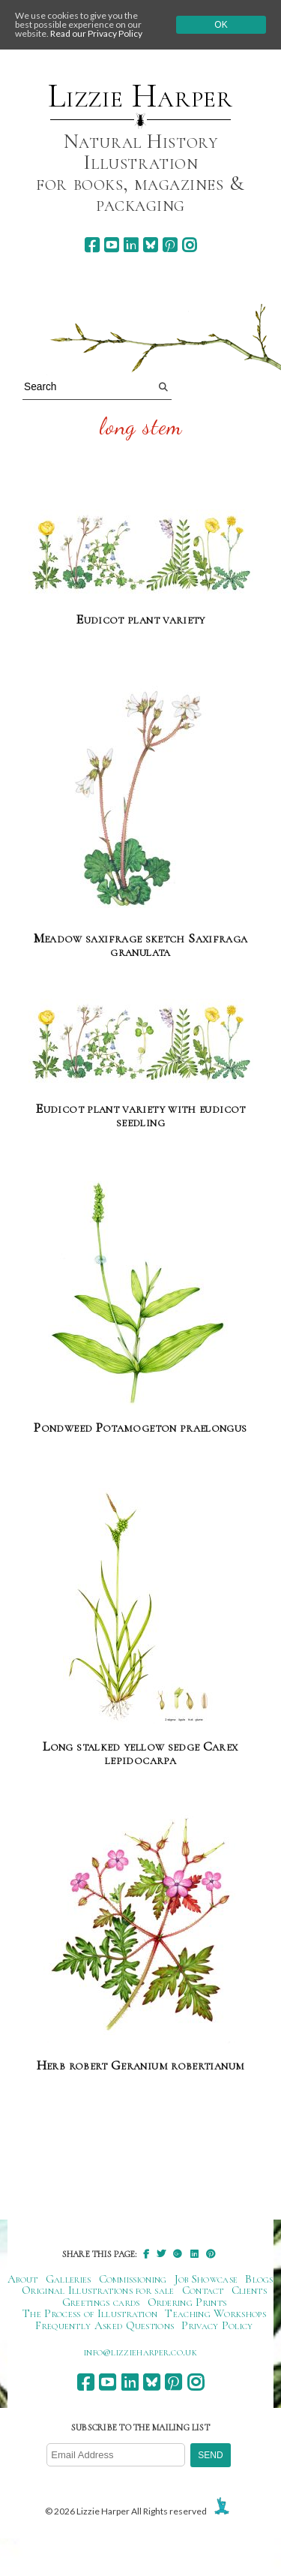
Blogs (259, 2279)
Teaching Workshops (215, 2313)
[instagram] (189, 245)
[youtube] (111, 245)
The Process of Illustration (89, 2313)
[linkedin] (131, 245)
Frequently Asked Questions (104, 2325)
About (22, 2279)
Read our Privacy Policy (96, 33)
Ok (220, 25)
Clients (249, 2290)
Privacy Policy (217, 2325)
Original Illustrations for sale (98, 2290)
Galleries (68, 2279)
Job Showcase (206, 2279)
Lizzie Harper (140, 96)
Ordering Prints (187, 2302)
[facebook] (92, 245)
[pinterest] (170, 245)
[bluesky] (150, 245)
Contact (203, 2290)
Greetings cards (101, 2302)
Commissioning (133, 2279)
